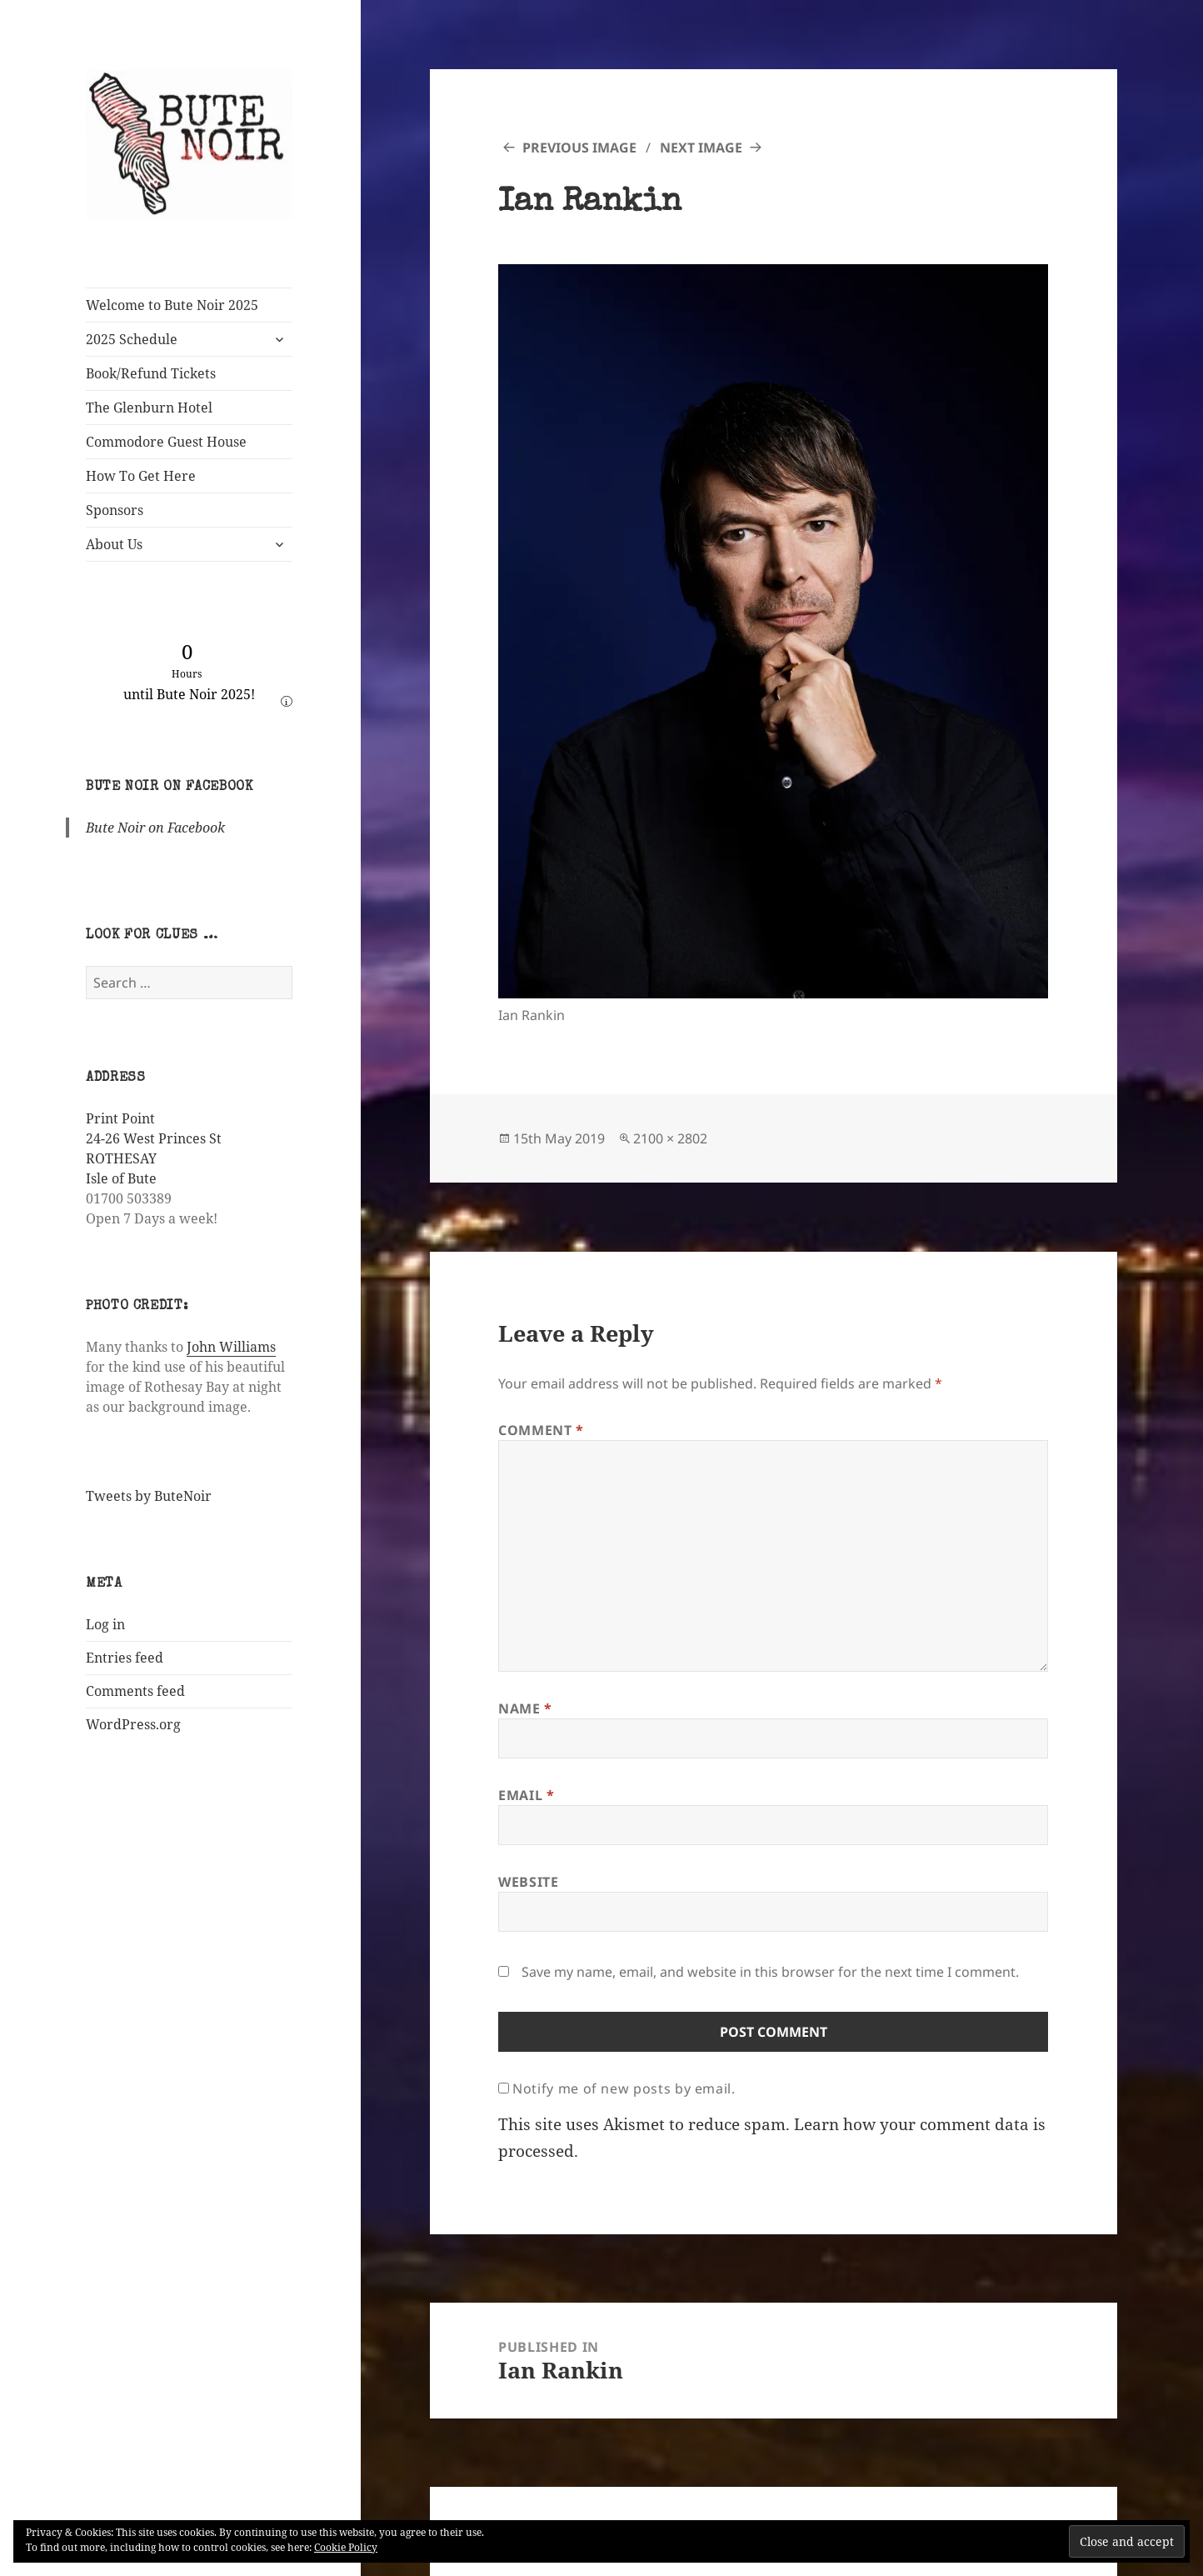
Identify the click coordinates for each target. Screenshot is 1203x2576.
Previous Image (579, 147)
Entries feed (124, 1657)
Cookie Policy (345, 2547)
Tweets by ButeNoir (149, 1496)
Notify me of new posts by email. (623, 2088)
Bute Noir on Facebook (169, 787)
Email (526, 1795)
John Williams (231, 1347)
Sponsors (114, 510)
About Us (114, 544)
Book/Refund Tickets (151, 373)
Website (528, 1882)
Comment (541, 1430)
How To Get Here (141, 476)
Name (525, 1708)
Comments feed (135, 1691)
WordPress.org (133, 1724)
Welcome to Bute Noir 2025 (172, 305)
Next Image (701, 147)
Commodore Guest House (166, 442)
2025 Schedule (131, 339)
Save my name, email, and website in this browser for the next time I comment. (770, 1972)
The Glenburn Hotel (149, 407)
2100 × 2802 (670, 1138)
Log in (105, 1624)
